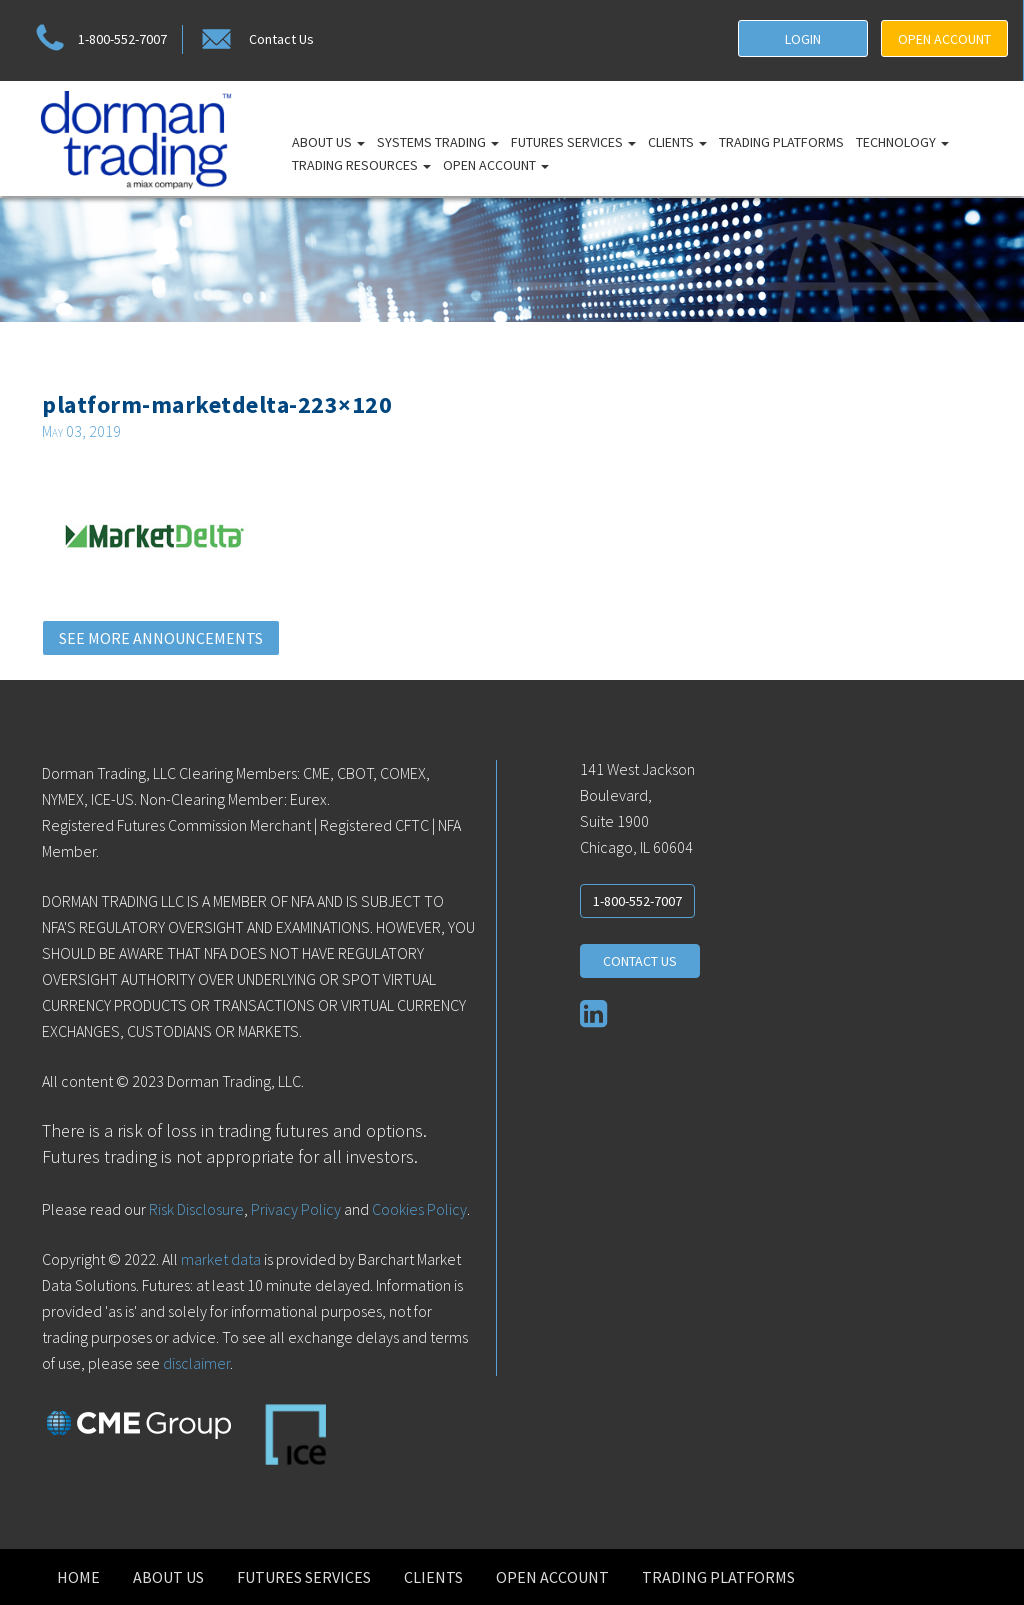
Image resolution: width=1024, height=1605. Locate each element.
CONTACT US (640, 961)
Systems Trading (438, 142)
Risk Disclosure (195, 1209)
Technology (902, 142)
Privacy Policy (296, 1209)
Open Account (496, 165)
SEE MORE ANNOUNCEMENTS (161, 638)
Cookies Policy (419, 1209)
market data (221, 1259)
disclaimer (196, 1363)
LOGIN (803, 39)
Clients (677, 142)
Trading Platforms (781, 142)
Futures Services (573, 142)
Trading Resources (361, 165)
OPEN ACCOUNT (944, 39)
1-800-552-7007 (98, 39)
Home (78, 1577)
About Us (328, 142)
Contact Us (256, 39)
